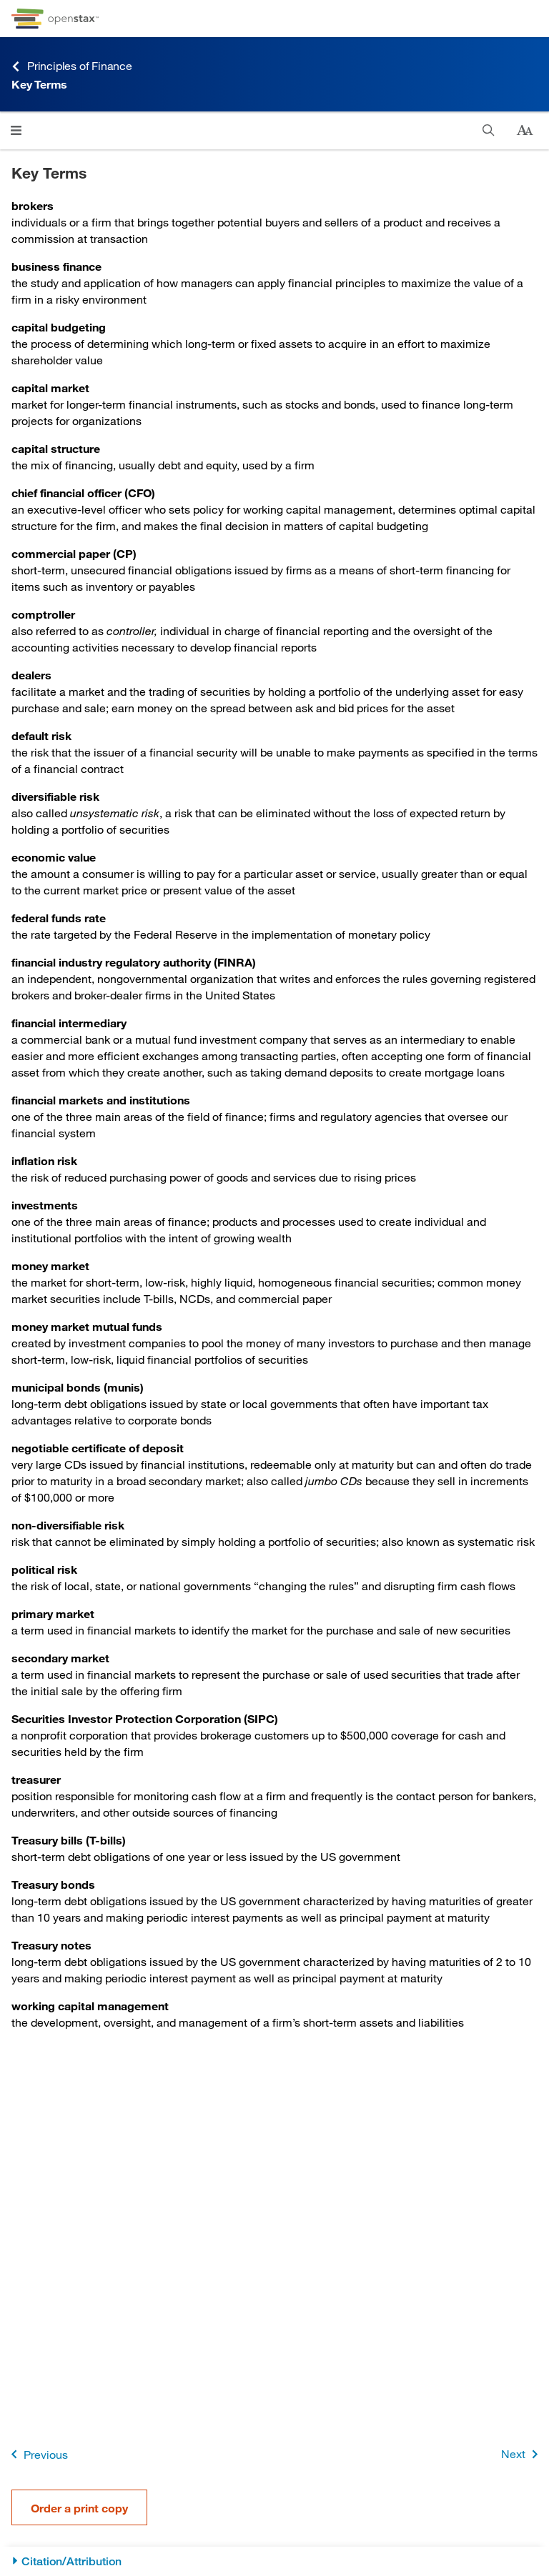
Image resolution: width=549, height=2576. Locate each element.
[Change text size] (525, 130)
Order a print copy (79, 2508)
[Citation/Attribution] (274, 2561)
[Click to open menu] (16, 130)
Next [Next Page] (522, 2454)
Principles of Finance (71, 66)
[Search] (489, 130)
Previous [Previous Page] (37, 2454)
